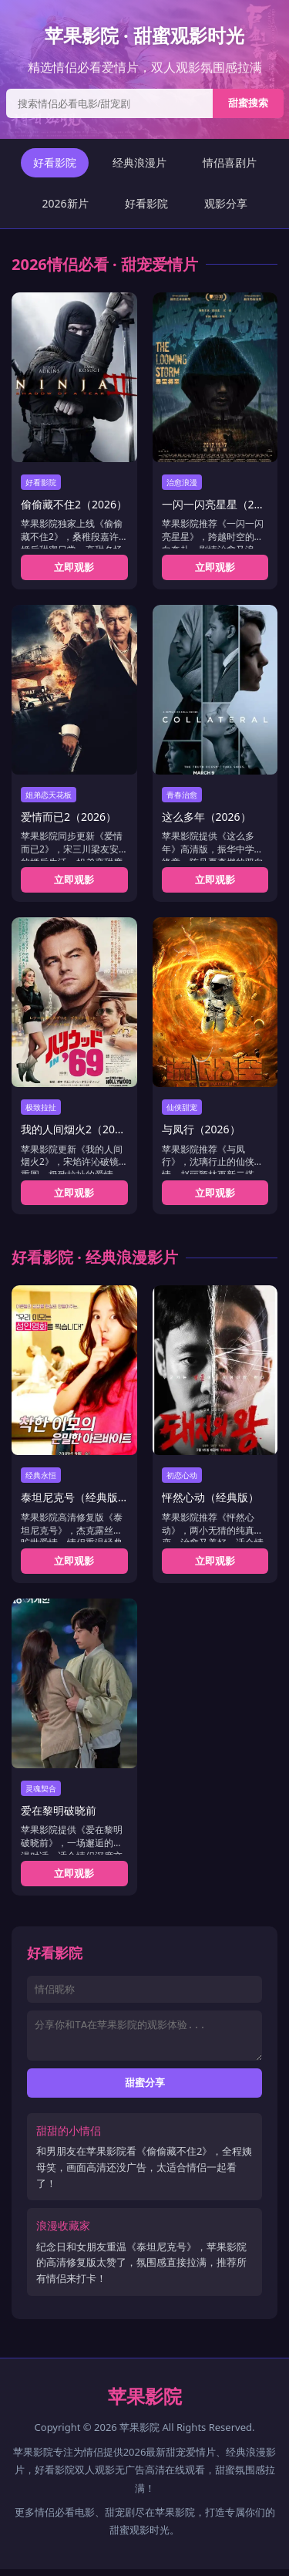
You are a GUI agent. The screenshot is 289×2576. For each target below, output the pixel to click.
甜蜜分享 (145, 2089)
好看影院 (54, 162)
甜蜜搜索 (248, 103)
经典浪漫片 (139, 162)
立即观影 (74, 567)
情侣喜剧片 (230, 162)
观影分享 (225, 203)
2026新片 (65, 203)
